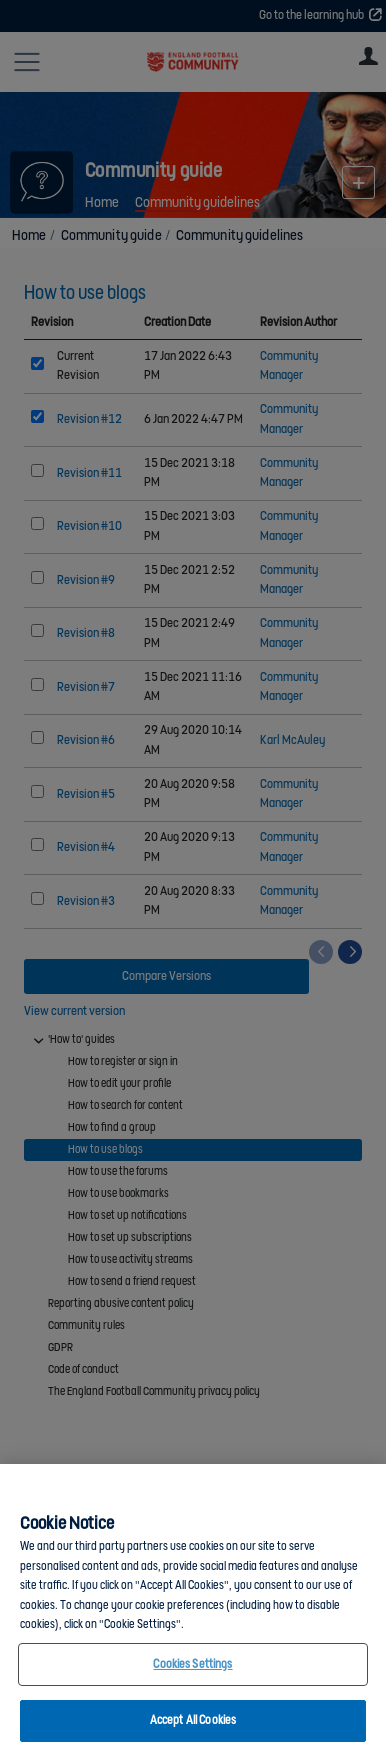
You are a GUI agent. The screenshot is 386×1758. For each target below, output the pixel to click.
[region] (193, 1611)
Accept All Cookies (193, 1720)
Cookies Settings (192, 1664)
